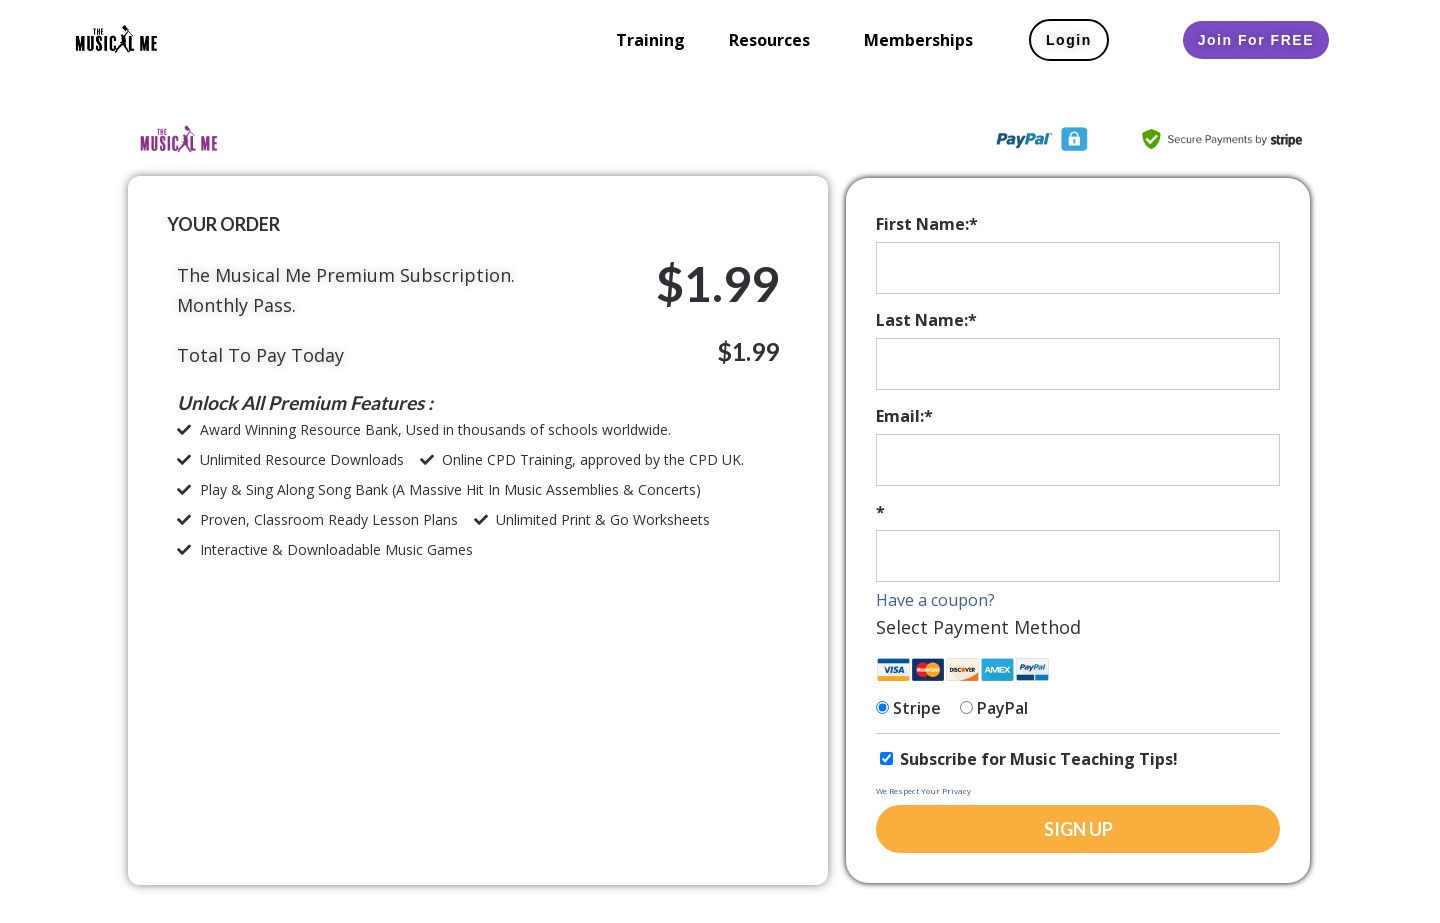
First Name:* (927, 224)
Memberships (918, 40)
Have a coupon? (935, 600)
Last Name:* (926, 320)
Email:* (904, 416)
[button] (774, 40)
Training (650, 40)
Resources (769, 40)
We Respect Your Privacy (923, 790)
